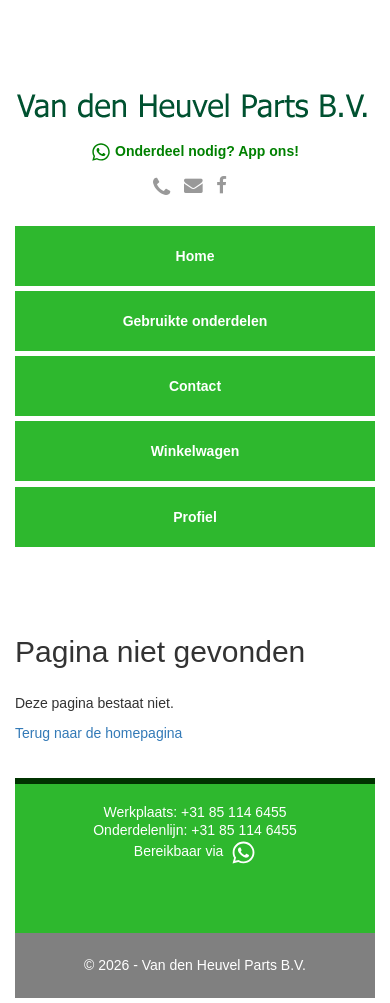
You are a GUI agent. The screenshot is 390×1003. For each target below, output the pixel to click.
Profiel (195, 517)
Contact (195, 386)
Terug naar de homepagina (98, 733)
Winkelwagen (195, 451)
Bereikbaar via (195, 851)
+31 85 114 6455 (234, 812)
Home (195, 256)
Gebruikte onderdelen (195, 321)
